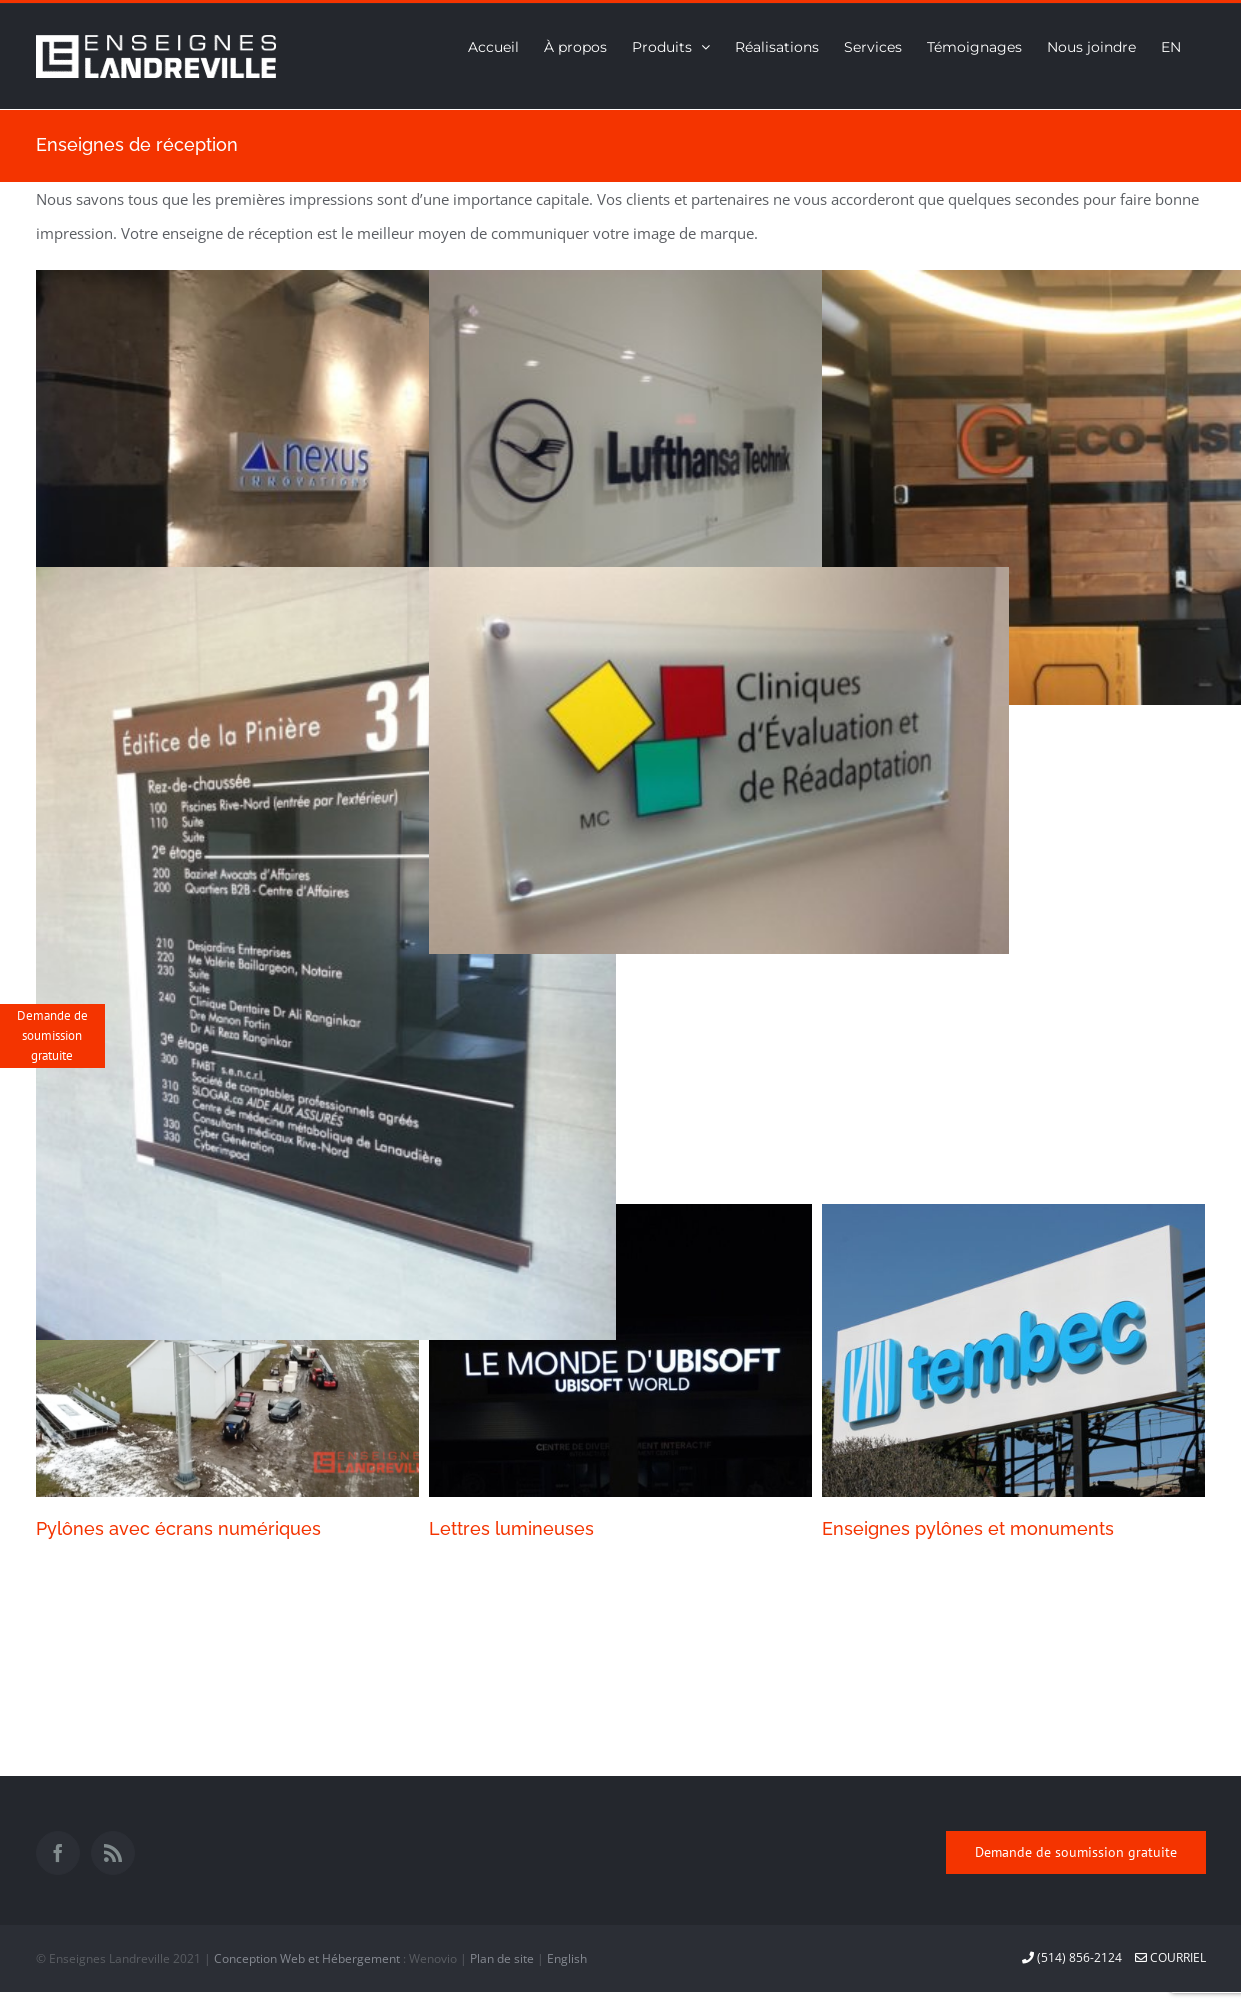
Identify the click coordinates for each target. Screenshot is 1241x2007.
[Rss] (113, 1853)
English (567, 1958)
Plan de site (502, 1958)
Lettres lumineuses (511, 1528)
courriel (1170, 1957)
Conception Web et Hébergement (307, 1958)
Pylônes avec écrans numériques (178, 1528)
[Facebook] (58, 1853)
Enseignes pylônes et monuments (968, 1528)
